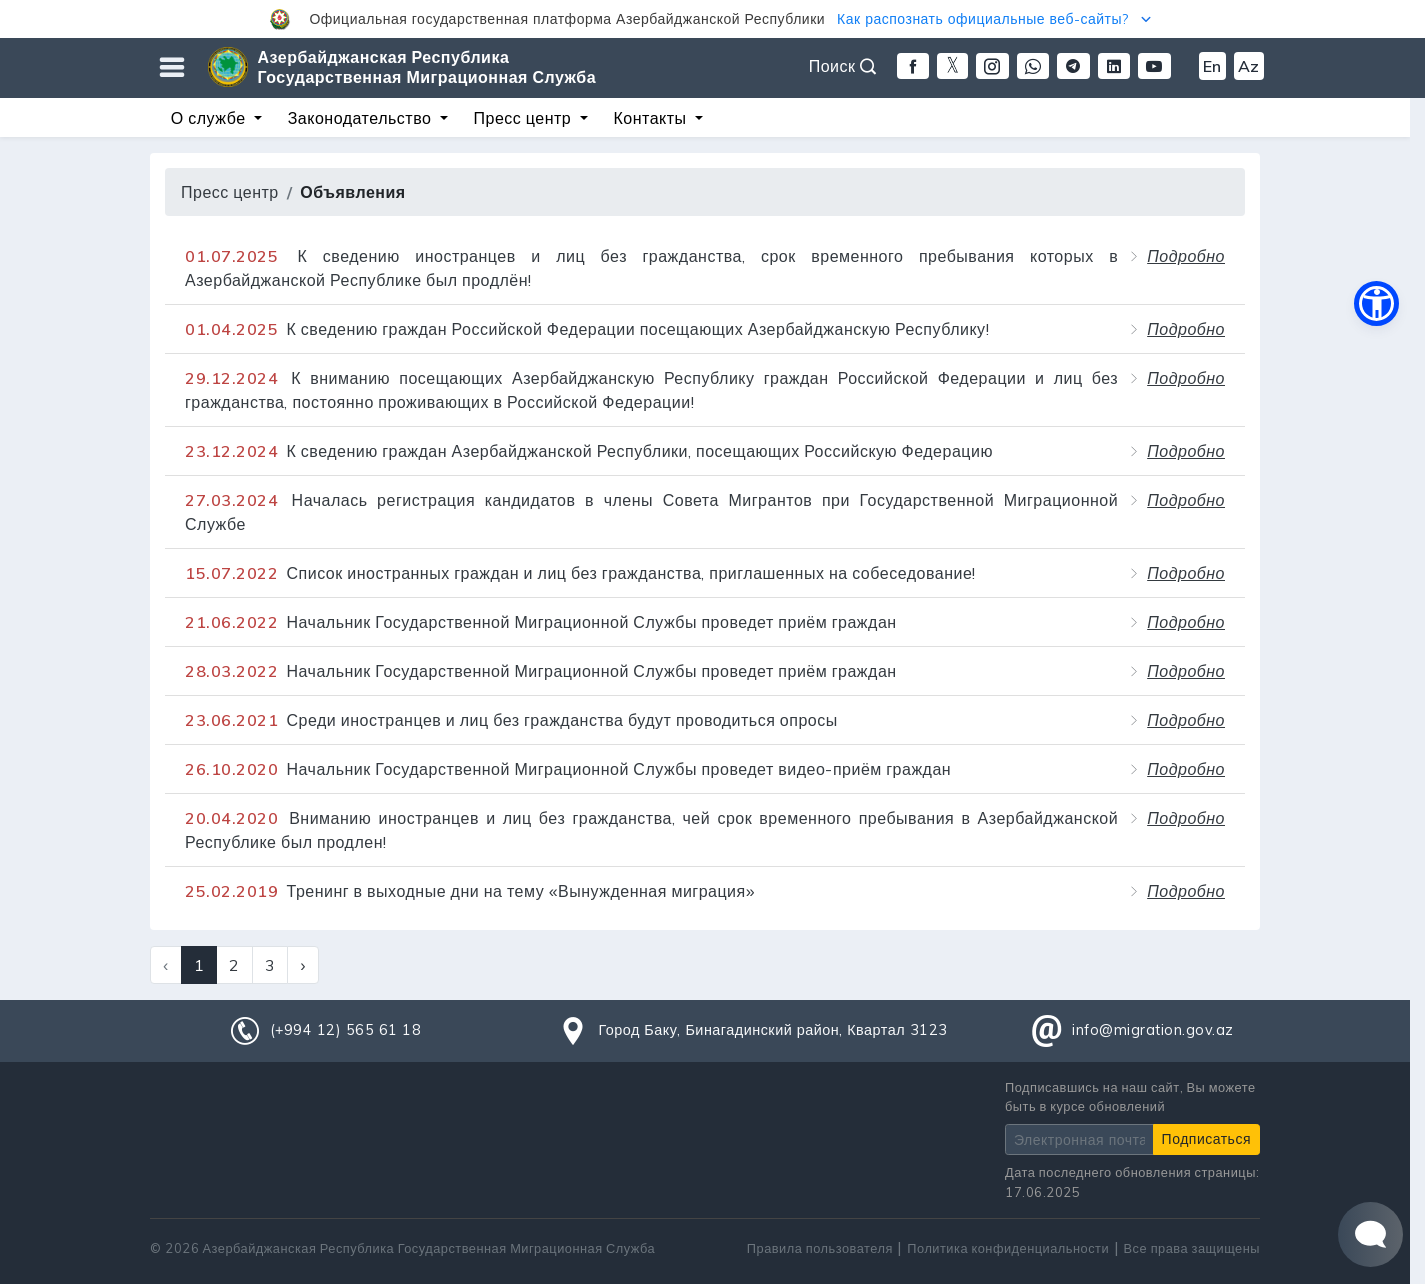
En (1212, 66)
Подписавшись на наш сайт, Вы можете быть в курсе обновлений (1130, 1096)
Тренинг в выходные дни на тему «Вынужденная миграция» (470, 891)
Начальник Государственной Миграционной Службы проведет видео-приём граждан (568, 769)
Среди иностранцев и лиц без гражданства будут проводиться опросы (511, 720)
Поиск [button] (843, 66)
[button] (712, 19)
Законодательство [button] (362, 118)
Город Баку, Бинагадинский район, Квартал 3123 (772, 1030)
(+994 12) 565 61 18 (346, 1030)
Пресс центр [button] (525, 118)
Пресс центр (230, 192)
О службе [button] (210, 118)
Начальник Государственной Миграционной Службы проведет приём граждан (541, 622)
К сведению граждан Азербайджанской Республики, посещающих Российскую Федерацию (589, 451)
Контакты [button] (652, 118)
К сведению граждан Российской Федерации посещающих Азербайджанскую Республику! (587, 329)
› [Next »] (303, 965)
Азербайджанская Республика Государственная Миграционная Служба (427, 67)
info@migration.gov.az (1153, 1030)
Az (1249, 66)
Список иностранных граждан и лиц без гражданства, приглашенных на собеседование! (580, 573)
